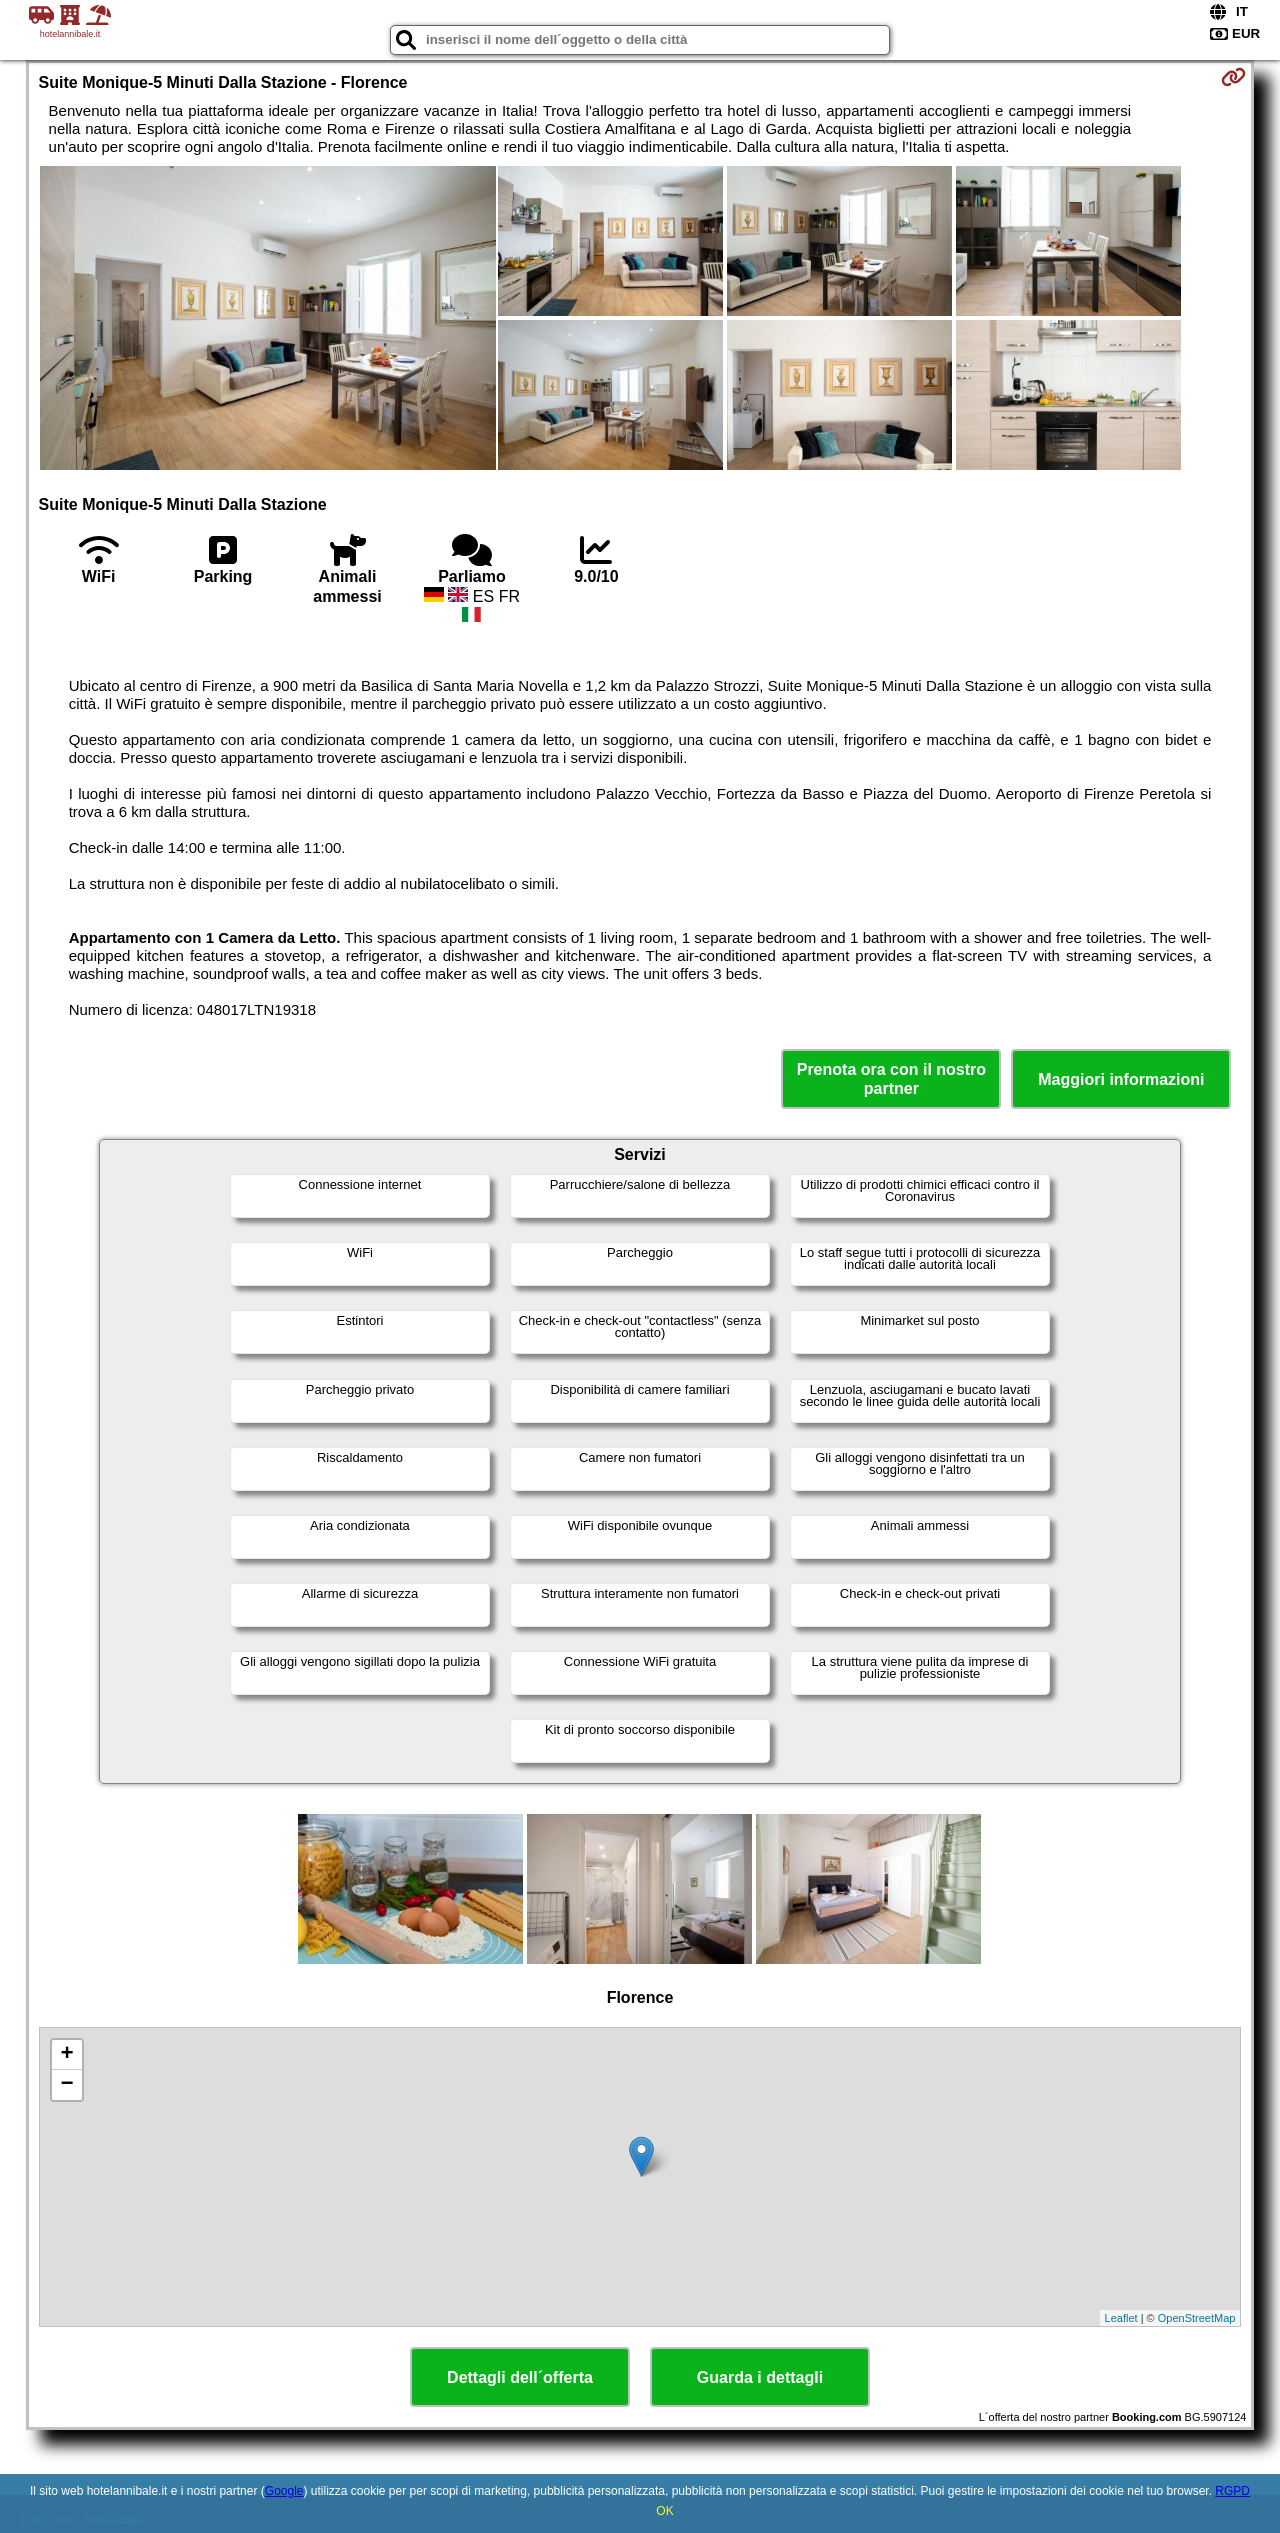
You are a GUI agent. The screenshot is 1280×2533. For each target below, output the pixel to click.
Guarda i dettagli (760, 2377)
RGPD (1232, 2491)
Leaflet (1121, 2318)
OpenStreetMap (1197, 2318)
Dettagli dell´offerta (520, 2377)
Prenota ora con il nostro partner (891, 1079)
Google (284, 2491)
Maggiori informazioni (1121, 1079)
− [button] (66, 2085)
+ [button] (66, 2055)
